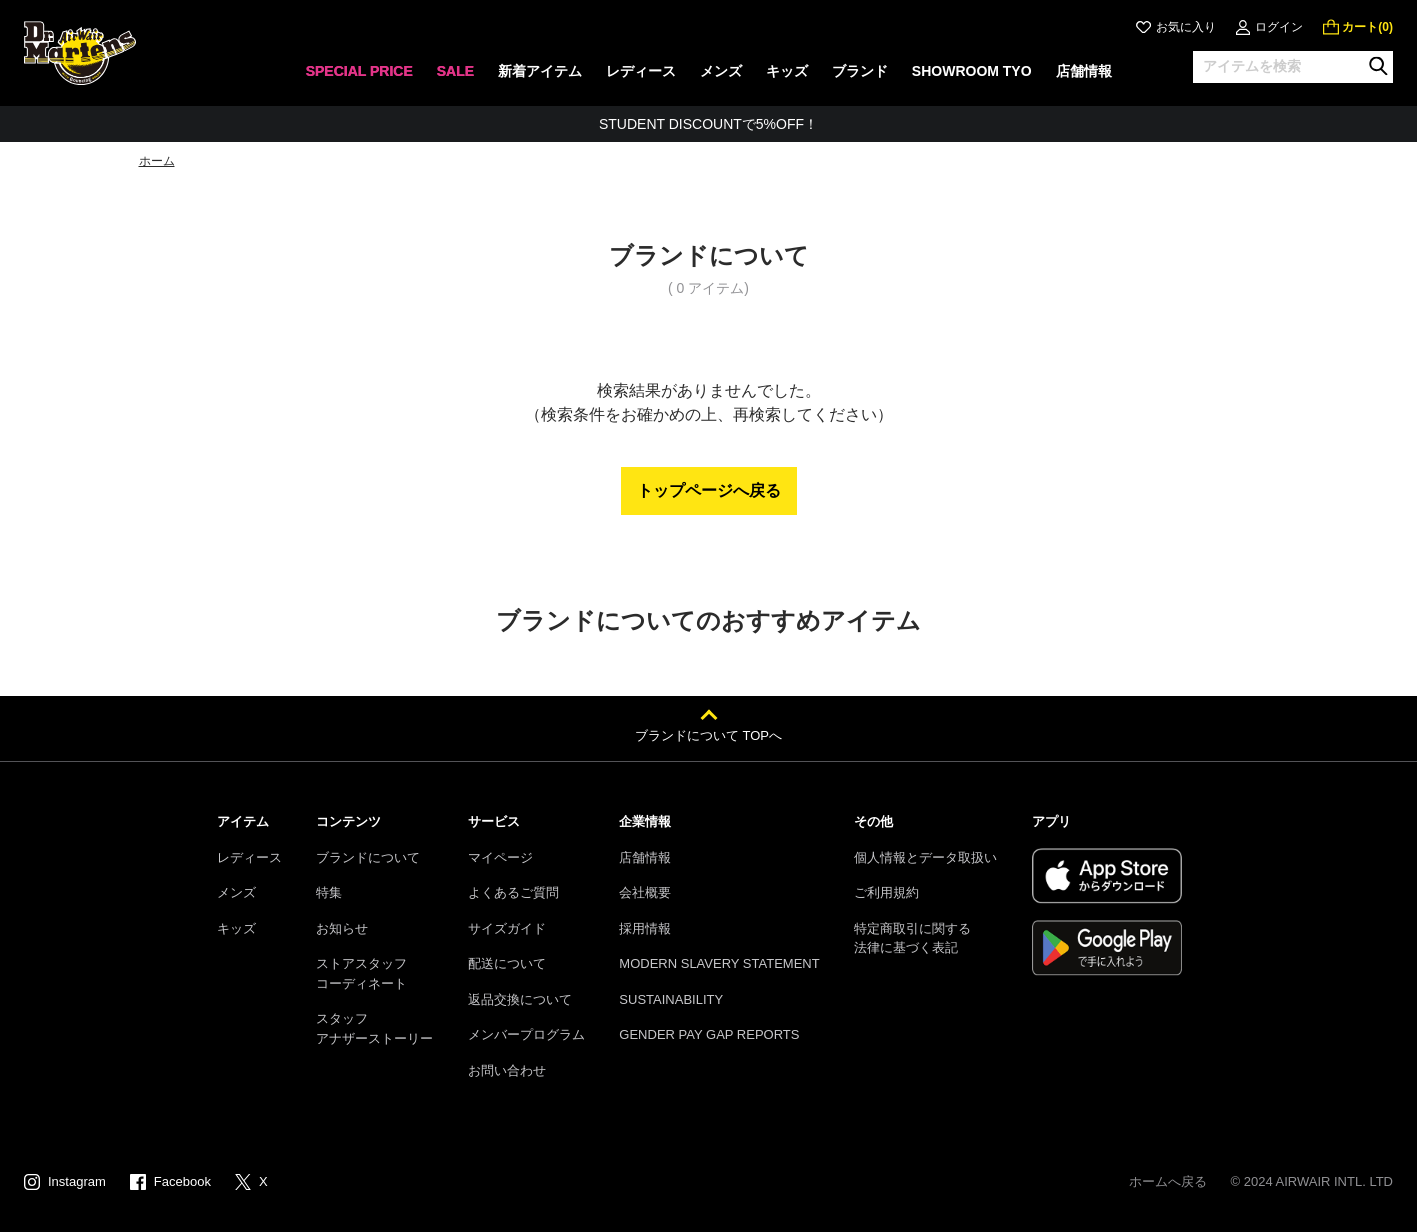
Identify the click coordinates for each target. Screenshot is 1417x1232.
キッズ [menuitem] (787, 71)
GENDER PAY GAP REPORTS (709, 1034)
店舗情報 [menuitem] (1084, 71)
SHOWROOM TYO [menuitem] (972, 71)
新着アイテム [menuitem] (540, 71)
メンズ (236, 892)
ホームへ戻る (1168, 1181)
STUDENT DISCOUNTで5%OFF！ (708, 124)
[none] (358, 77)
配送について (507, 963)
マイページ (500, 857)
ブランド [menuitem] (860, 71)
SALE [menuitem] (454, 71)
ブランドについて (368, 857)
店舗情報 (645, 857)
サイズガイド (507, 928)
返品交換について (520, 999)
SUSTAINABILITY (671, 999)
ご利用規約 (886, 892)
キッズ (236, 928)
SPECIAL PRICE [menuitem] (358, 71)
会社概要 (645, 892)
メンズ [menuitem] (721, 71)
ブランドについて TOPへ (708, 735)
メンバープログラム (526, 1034)
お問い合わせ (507, 1070)
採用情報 (645, 928)
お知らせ (342, 928)
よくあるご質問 (513, 892)
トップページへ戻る (709, 490)
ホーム (157, 161)
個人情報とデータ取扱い (925, 857)
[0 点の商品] (1358, 27)
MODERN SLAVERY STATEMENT (719, 963)
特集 (329, 892)
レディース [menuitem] (641, 71)
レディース (249, 857)
